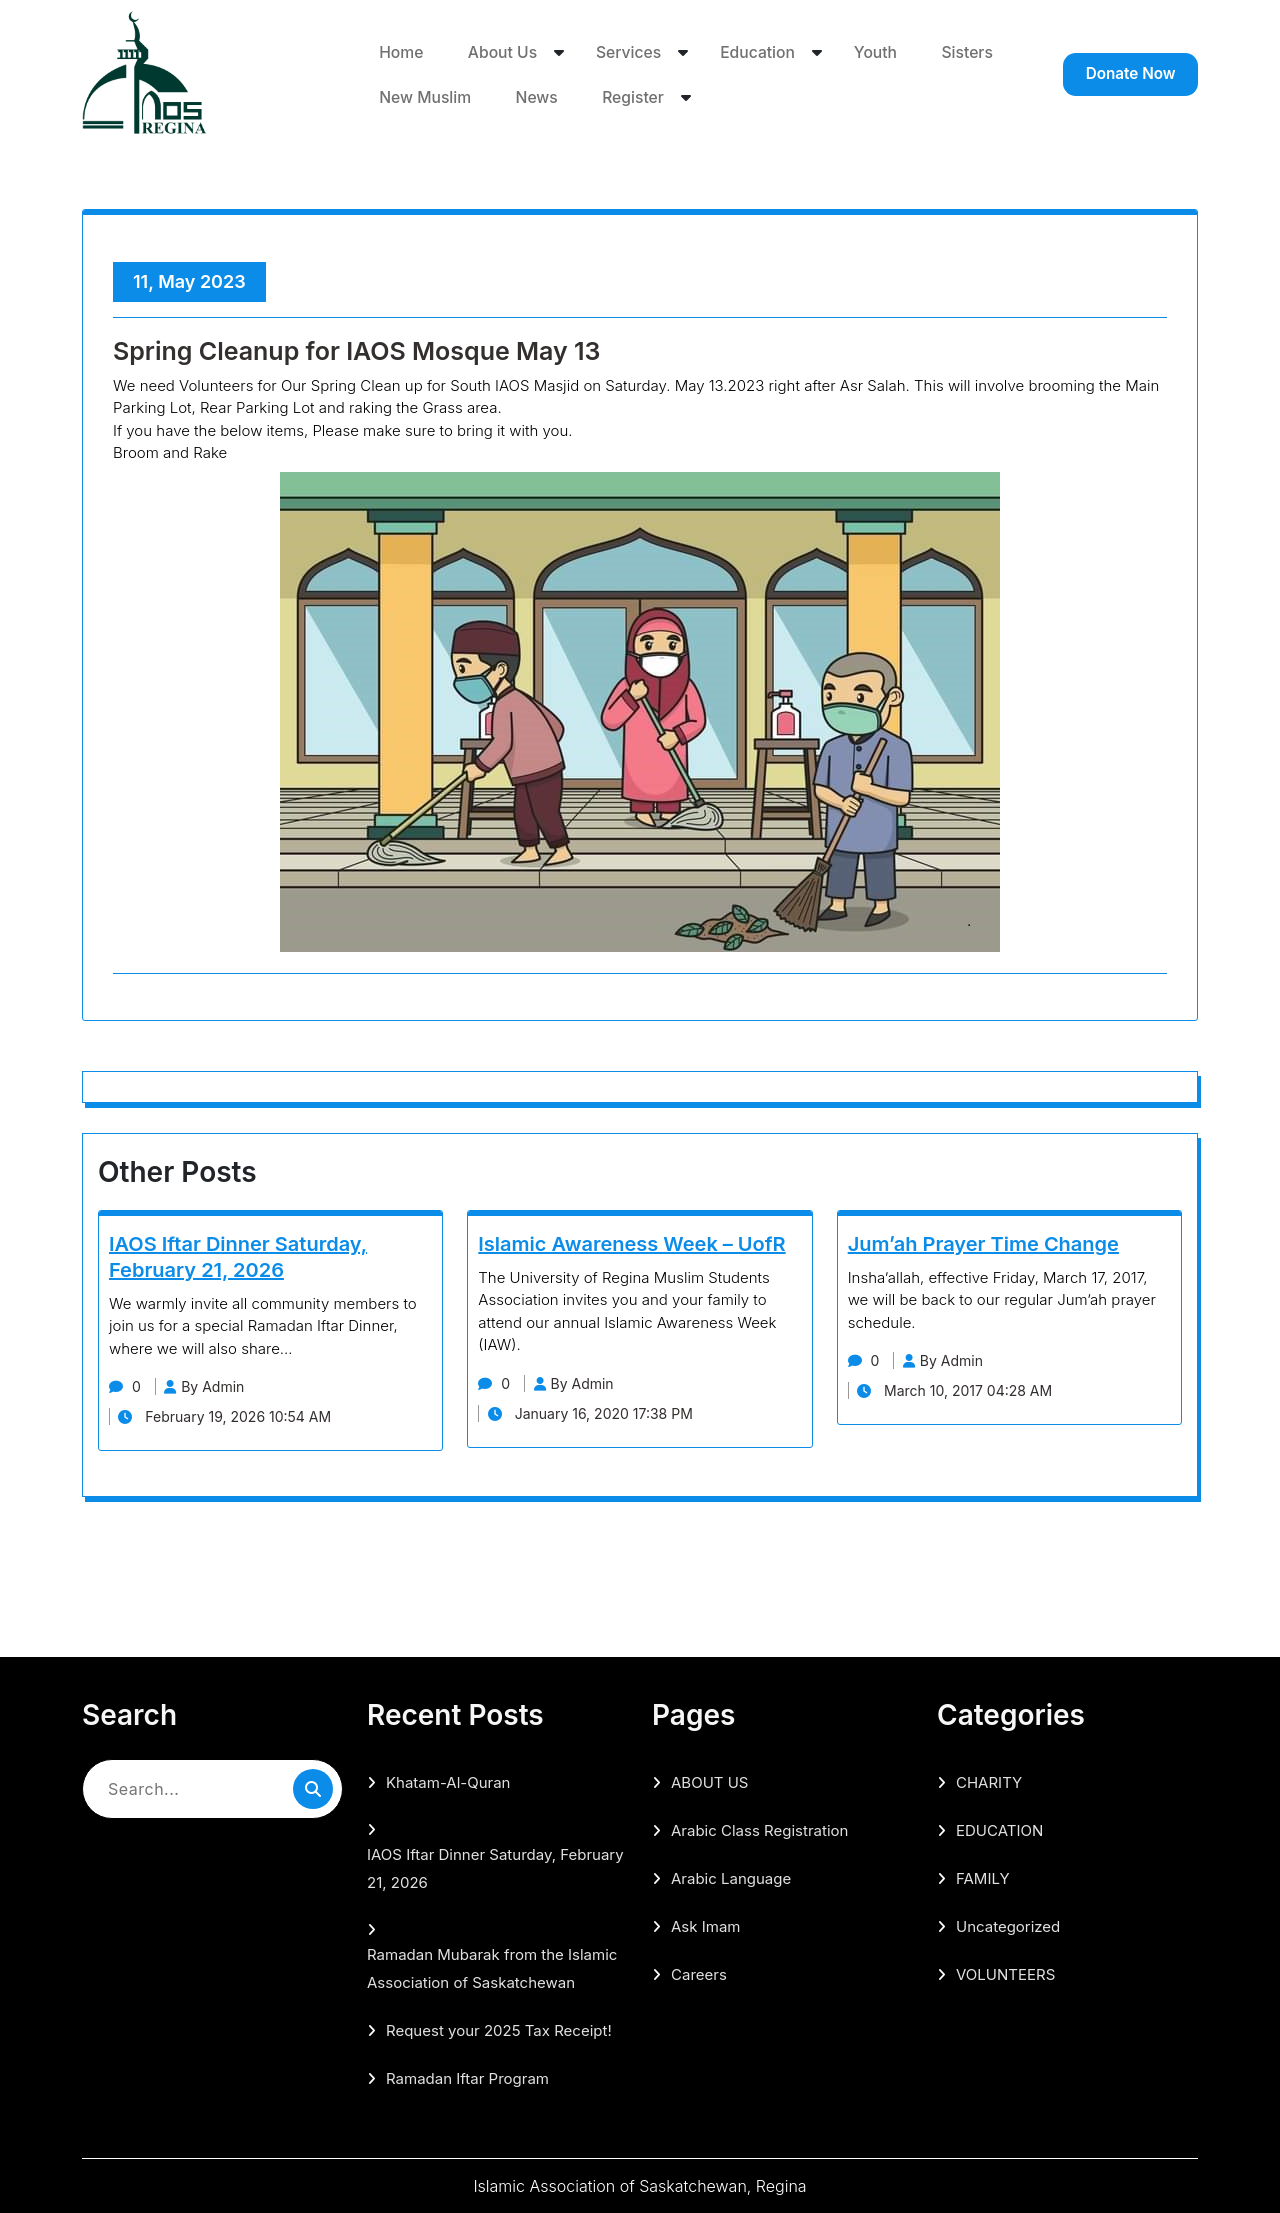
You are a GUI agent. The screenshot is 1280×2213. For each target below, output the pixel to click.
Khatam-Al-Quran (448, 1782)
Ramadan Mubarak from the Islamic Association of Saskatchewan (492, 1968)
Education (760, 51)
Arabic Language (731, 1878)
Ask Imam (705, 1926)
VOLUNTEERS (1005, 1974)
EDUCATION (999, 1830)
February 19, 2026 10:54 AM (231, 1416)
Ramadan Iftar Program (467, 2078)
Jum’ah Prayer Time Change (983, 1244)
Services (630, 51)
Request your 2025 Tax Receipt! (499, 2030)
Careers (699, 1974)
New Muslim (523, 97)
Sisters (405, 97)
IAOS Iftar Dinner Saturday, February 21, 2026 (495, 1868)
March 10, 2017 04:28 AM (961, 1390)
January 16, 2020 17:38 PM (596, 1413)
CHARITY (989, 1782)
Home (401, 51)
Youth (879, 51)
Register (731, 97)
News (636, 97)
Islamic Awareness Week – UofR (631, 1244)
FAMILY (983, 1878)
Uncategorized (1008, 1926)
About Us (502, 51)
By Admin (217, 1386)
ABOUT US (709, 1782)
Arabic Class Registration (759, 1830)
